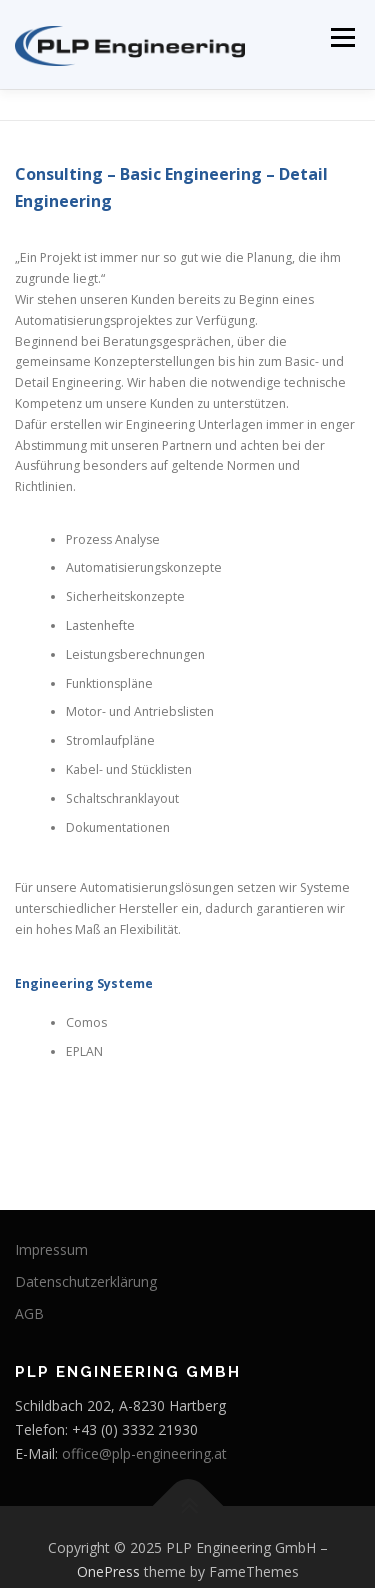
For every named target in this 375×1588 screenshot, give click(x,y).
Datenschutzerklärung (86, 1281)
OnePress (108, 1571)
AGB (29, 1313)
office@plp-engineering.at (144, 1453)
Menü (341, 37)
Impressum (51, 1249)
